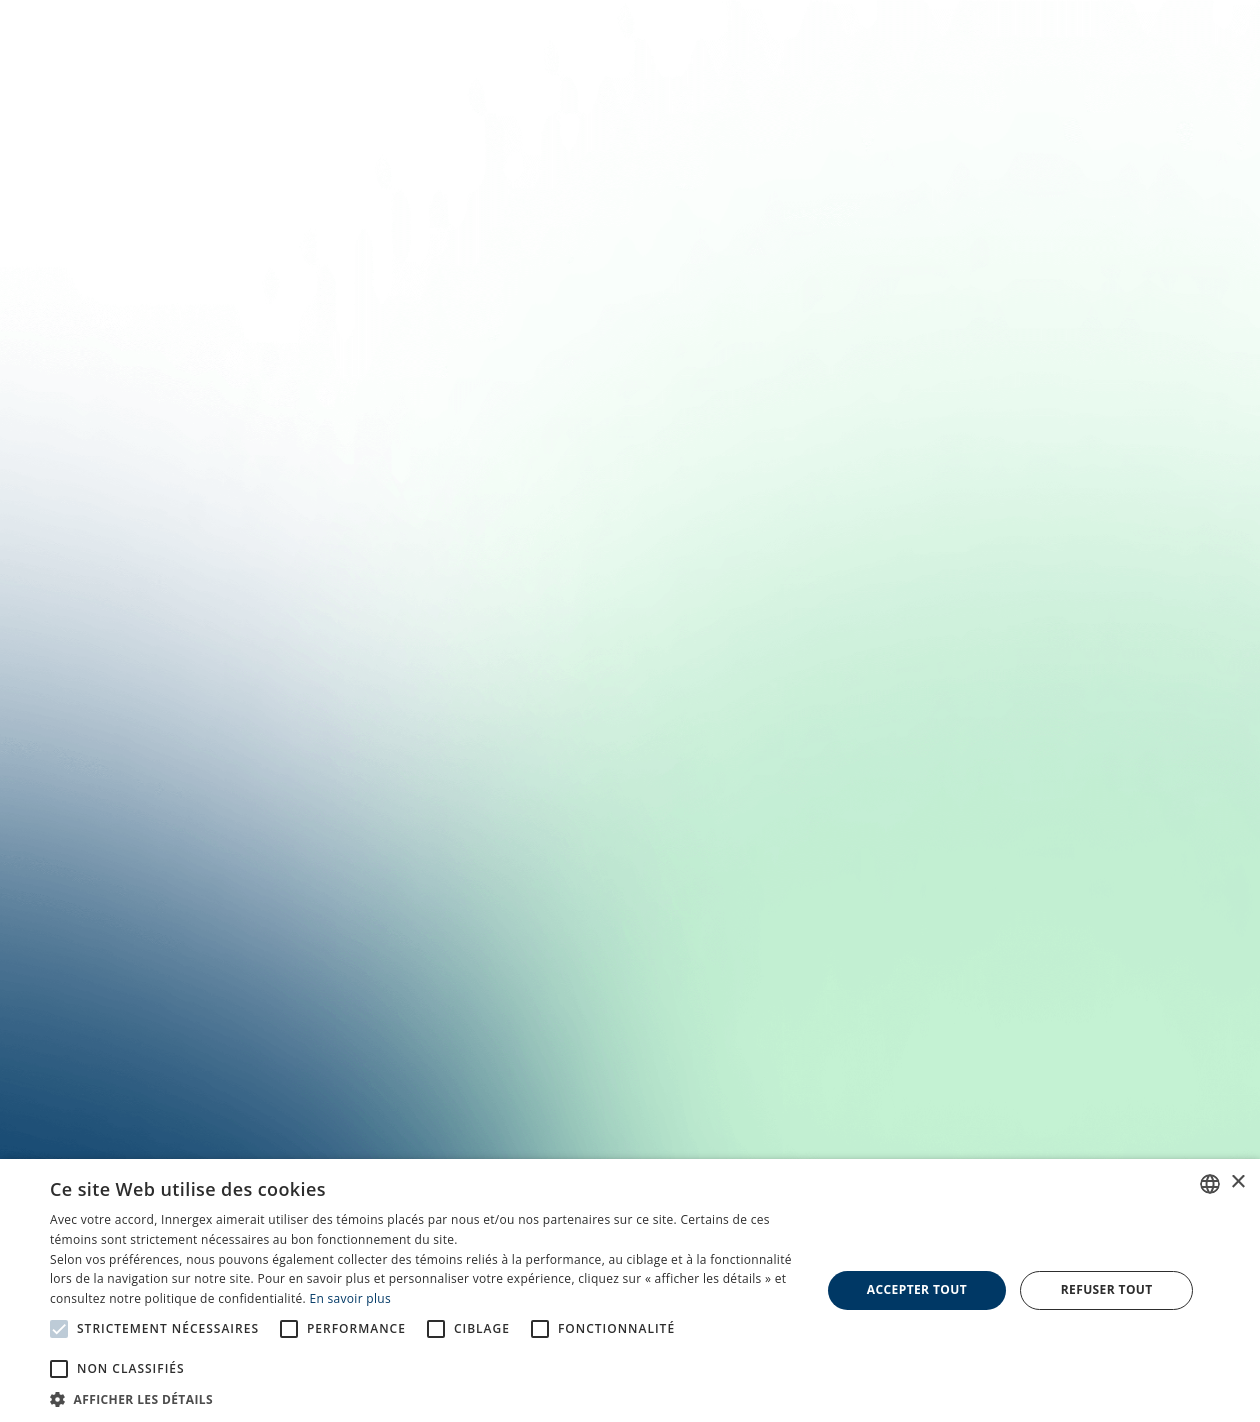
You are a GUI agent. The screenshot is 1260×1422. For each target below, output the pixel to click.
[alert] (630, 1290)
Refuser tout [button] (1107, 1289)
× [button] (1237, 1182)
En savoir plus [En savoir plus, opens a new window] (349, 1298)
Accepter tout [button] (917, 1289)
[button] (424, 1398)
